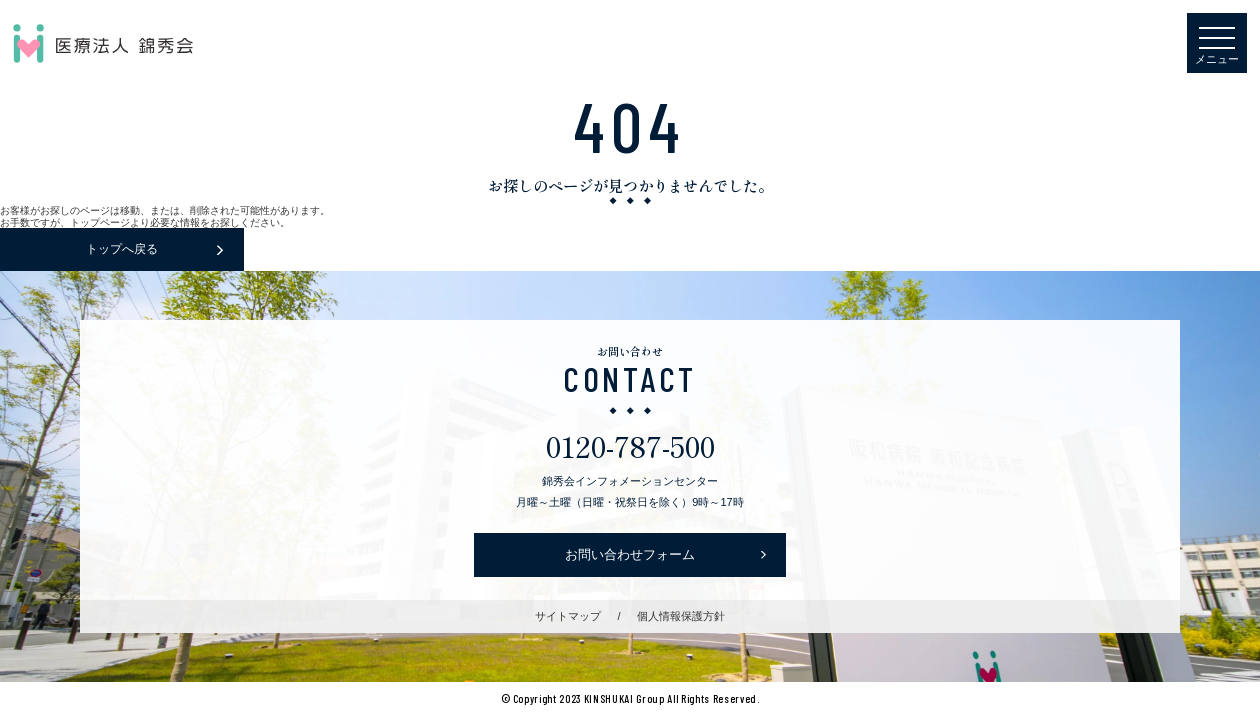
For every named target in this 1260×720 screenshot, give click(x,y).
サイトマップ (568, 616)
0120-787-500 (630, 445)
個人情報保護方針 (681, 616)
